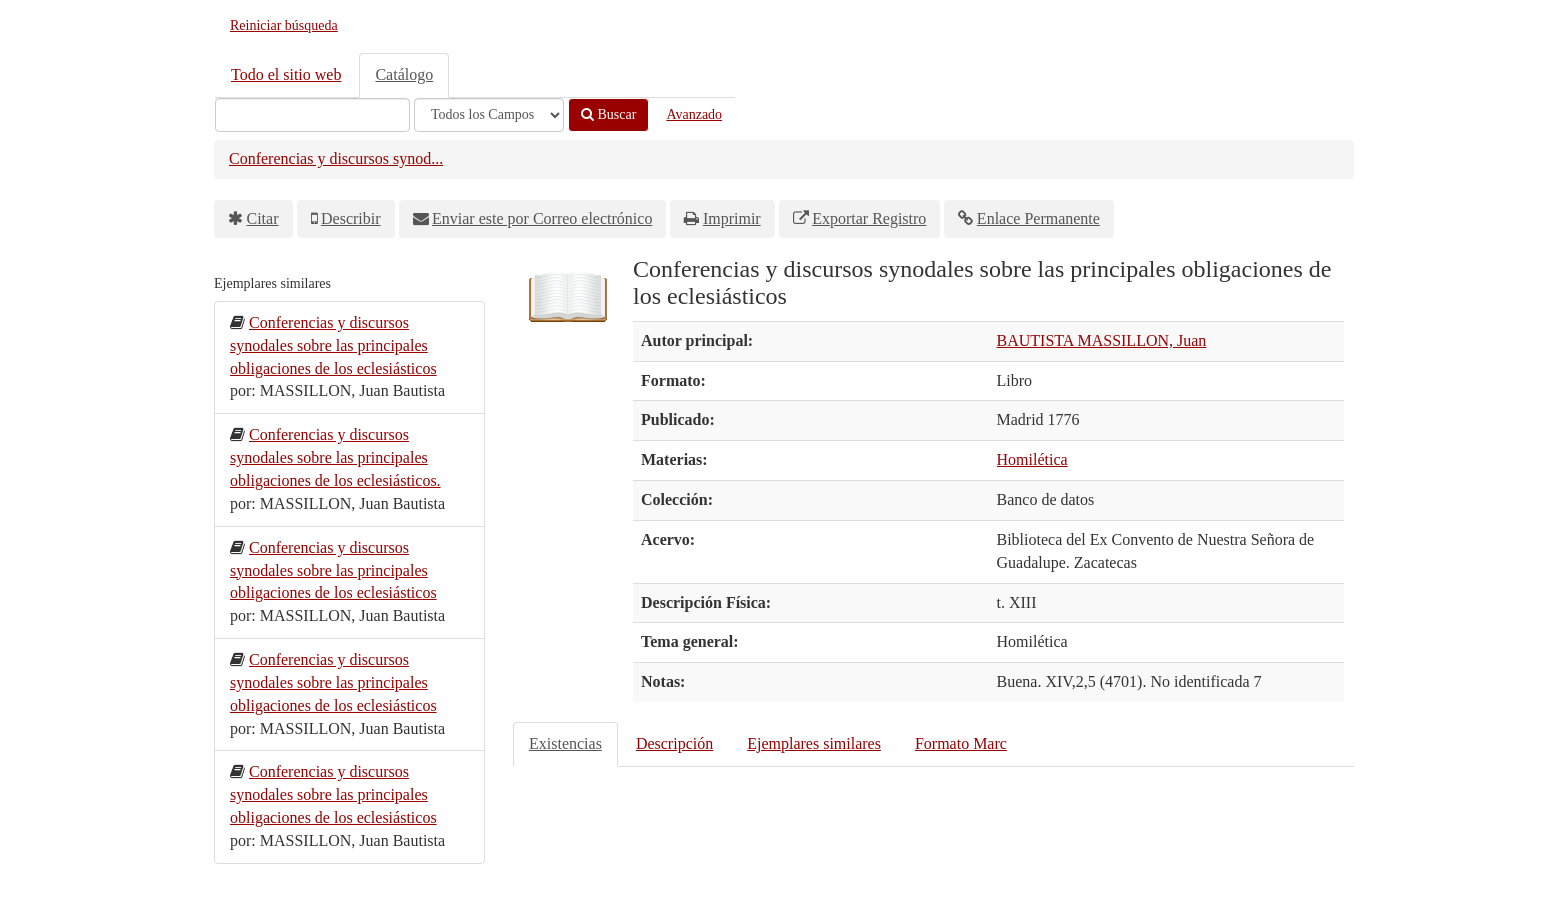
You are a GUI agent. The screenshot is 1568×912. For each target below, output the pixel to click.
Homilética (1032, 459)
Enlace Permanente (1038, 218)
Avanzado (694, 114)
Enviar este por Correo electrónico (542, 218)
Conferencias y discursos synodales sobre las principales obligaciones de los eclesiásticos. (335, 457)
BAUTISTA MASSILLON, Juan (1102, 340)
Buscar (608, 114)
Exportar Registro (869, 218)
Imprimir (732, 218)
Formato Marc (961, 743)
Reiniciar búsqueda (284, 25)
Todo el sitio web (286, 74)
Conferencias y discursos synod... (336, 158)
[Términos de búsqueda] (312, 115)
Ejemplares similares (814, 743)
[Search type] (489, 115)
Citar (263, 218)
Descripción (674, 743)
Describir (351, 218)
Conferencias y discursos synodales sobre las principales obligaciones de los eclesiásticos (333, 345)
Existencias (565, 743)
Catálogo (404, 74)
